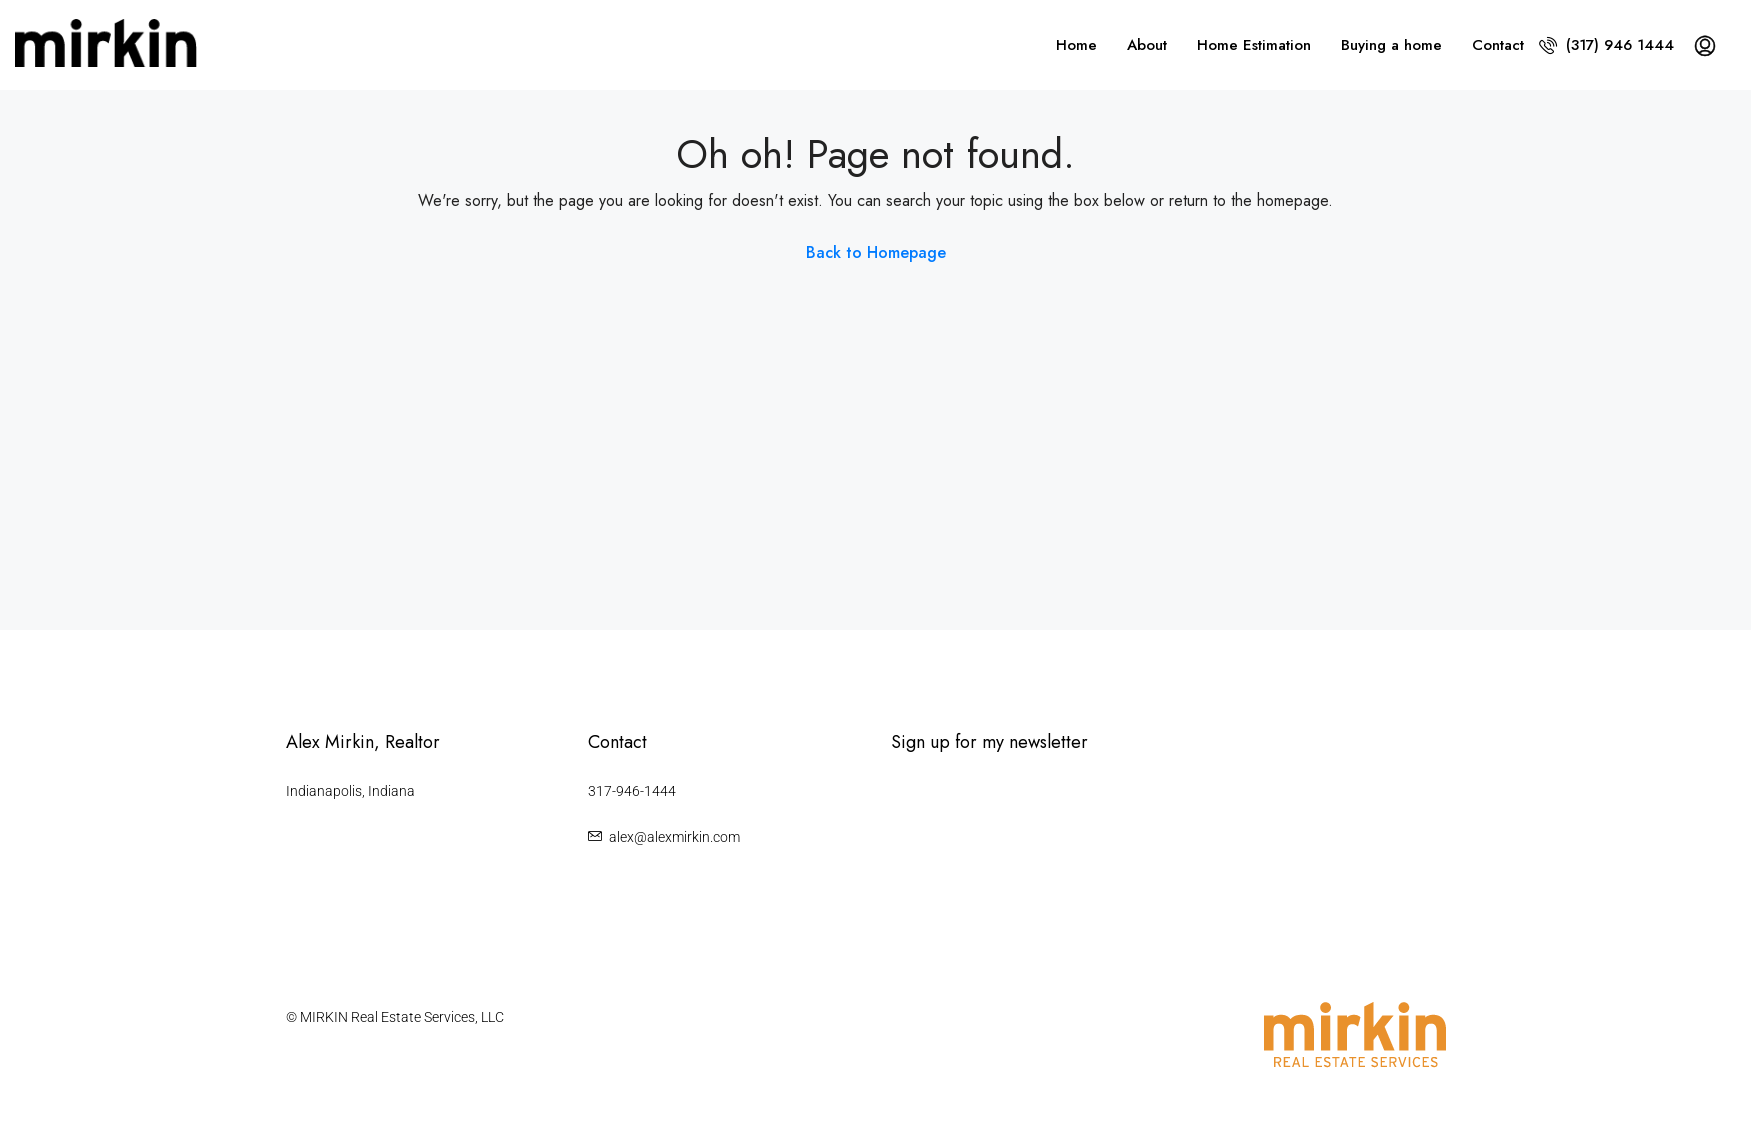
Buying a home (1391, 45)
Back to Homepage (876, 252)
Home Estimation (1254, 45)
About (1147, 45)
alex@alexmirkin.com (674, 837)
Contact (1498, 45)
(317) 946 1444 (1606, 45)
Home (1076, 45)
